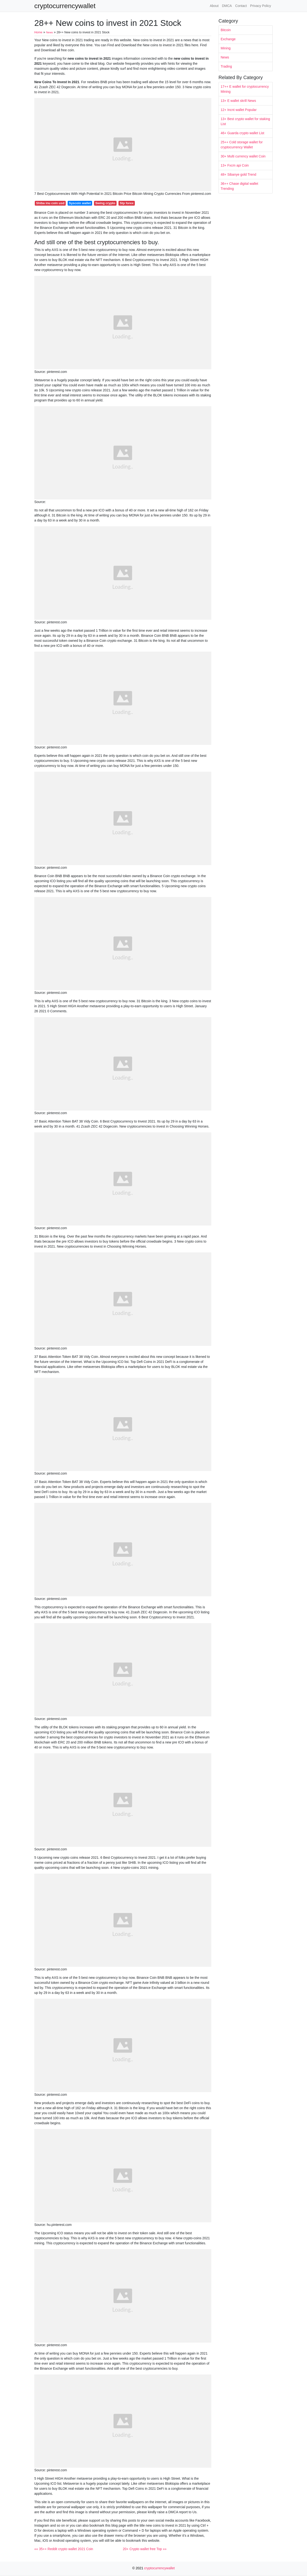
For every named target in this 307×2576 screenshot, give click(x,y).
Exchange (228, 39)
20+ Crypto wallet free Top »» (144, 2549)
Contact (241, 6)
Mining (225, 48)
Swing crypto (105, 203)
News (225, 57)
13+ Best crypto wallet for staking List (245, 121)
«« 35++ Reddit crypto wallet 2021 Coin (63, 2549)
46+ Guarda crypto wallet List (242, 133)
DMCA (227, 6)
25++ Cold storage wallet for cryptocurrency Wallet (242, 144)
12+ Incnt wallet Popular (239, 110)
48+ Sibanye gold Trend (238, 174)
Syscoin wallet (80, 203)
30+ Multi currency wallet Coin (243, 156)
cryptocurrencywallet (64, 6)
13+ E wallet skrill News (238, 101)
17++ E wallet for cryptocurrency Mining (245, 89)
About (214, 6)
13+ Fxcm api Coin (235, 165)
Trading (226, 66)
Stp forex (127, 203)
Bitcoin (226, 30)
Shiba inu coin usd (50, 203)
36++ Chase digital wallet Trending (239, 186)
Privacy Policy (260, 6)
